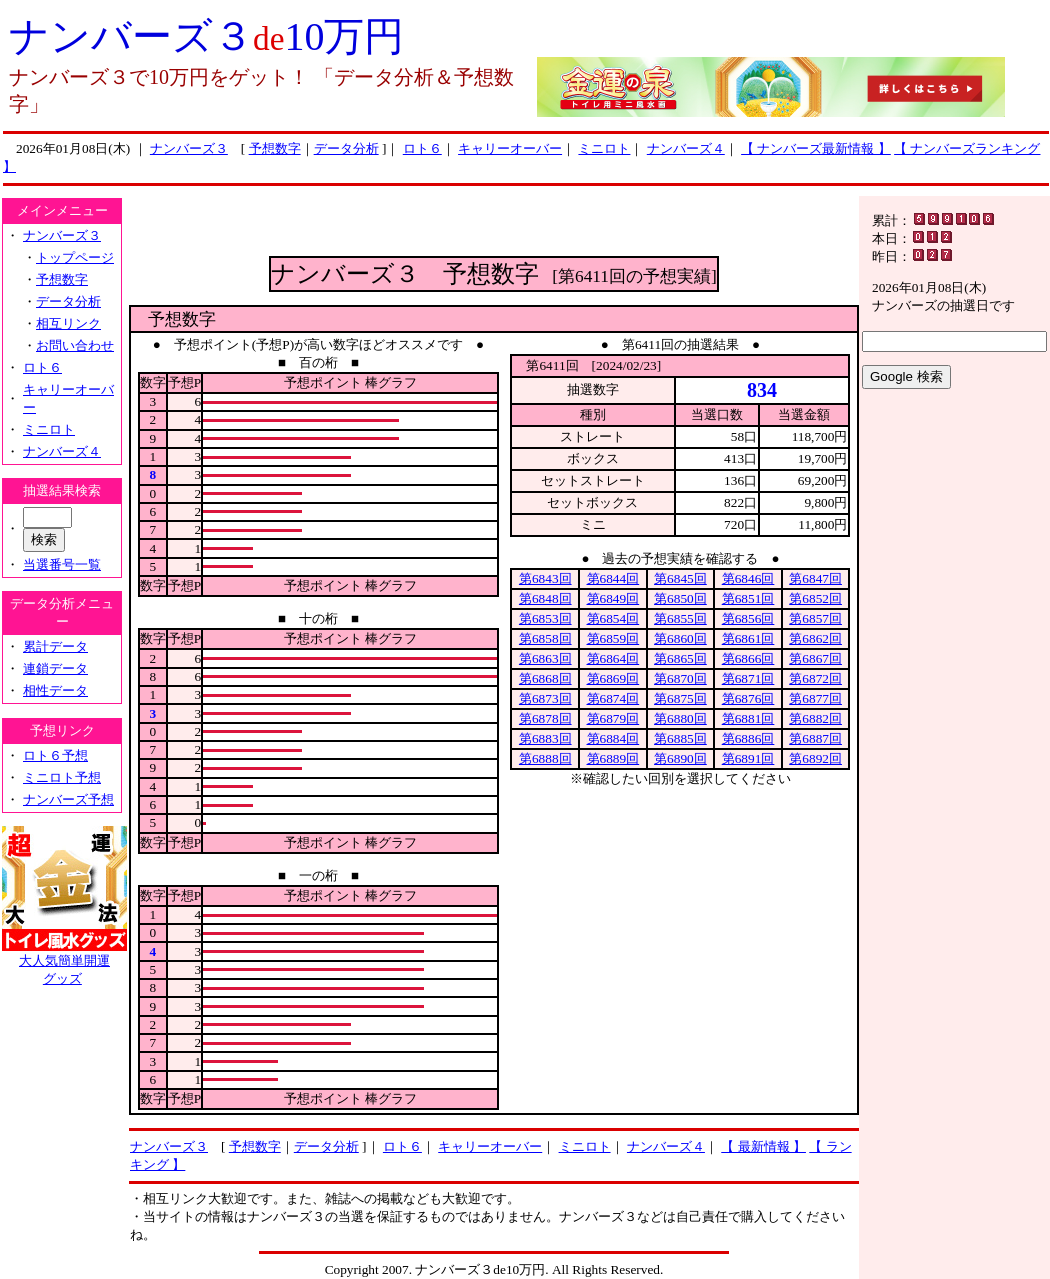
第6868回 (545, 678)
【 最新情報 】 (763, 1146)
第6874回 (613, 698)
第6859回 (613, 638)
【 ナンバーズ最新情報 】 (816, 148)
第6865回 (680, 658)
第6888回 (545, 758)
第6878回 (545, 718)
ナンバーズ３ (189, 148)
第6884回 (613, 738)
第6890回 (680, 758)
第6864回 (613, 658)
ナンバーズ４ (686, 148)
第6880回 (680, 718)
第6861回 (748, 638)
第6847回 (815, 578)
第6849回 (613, 598)
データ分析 (346, 148)
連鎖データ (55, 668)
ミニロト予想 (62, 777)
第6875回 (680, 698)
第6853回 (545, 618)
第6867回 (815, 658)
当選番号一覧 (62, 564)
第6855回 (680, 618)
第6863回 (545, 658)
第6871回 (748, 678)
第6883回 (545, 738)
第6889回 (613, 758)
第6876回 (748, 698)
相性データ (55, 690)
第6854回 (613, 618)
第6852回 (815, 598)
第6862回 (815, 638)
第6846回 (748, 578)
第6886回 (748, 738)
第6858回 (545, 638)
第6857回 (815, 618)
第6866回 (748, 658)
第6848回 (545, 598)
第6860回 (680, 638)
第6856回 (748, 618)
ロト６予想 (55, 755)
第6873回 (545, 698)
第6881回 (748, 718)
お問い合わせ (75, 345)
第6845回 (680, 578)
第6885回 (680, 738)
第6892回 (815, 758)
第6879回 (613, 718)
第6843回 (545, 578)
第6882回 (815, 718)
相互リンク (68, 323)
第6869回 (613, 678)
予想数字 (275, 148)
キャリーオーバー (510, 148)
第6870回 (680, 678)
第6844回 (613, 578)
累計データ (55, 646)
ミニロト (604, 148)
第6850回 (680, 598)
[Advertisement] (494, 226)
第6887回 (815, 738)
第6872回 (815, 678)
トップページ (75, 257)
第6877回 (815, 698)
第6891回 (748, 758)
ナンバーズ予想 (68, 799)
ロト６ (422, 148)
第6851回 (748, 598)
